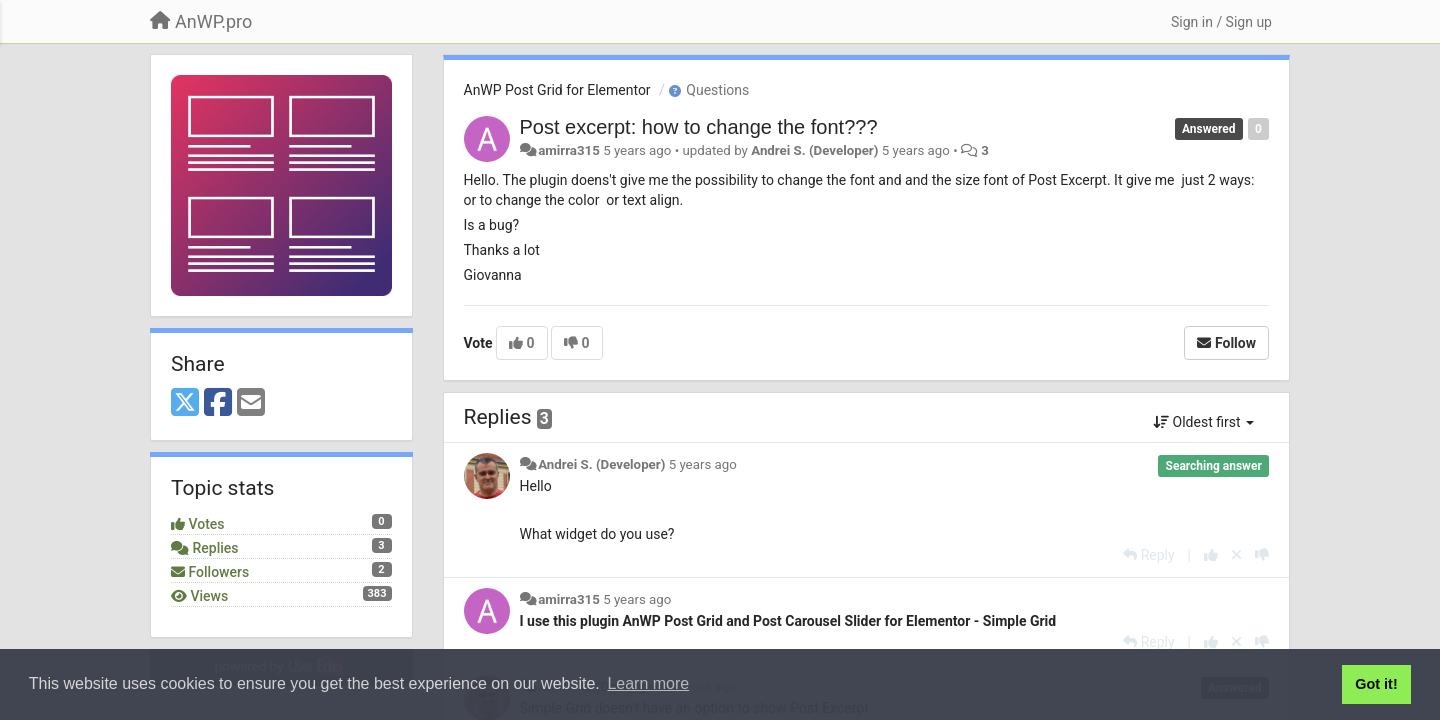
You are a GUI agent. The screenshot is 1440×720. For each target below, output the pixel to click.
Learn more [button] (648, 683)
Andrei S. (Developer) (814, 150)
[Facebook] (218, 403)
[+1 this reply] (1211, 555)
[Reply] (1148, 555)
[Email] (251, 403)
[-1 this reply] (1262, 555)
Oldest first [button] (1203, 422)
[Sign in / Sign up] (1221, 22)
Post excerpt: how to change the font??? (699, 127)
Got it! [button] (1376, 684)
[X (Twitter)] (185, 403)
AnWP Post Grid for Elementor (557, 90)
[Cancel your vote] (1236, 555)
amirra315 (569, 150)
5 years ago (703, 464)
